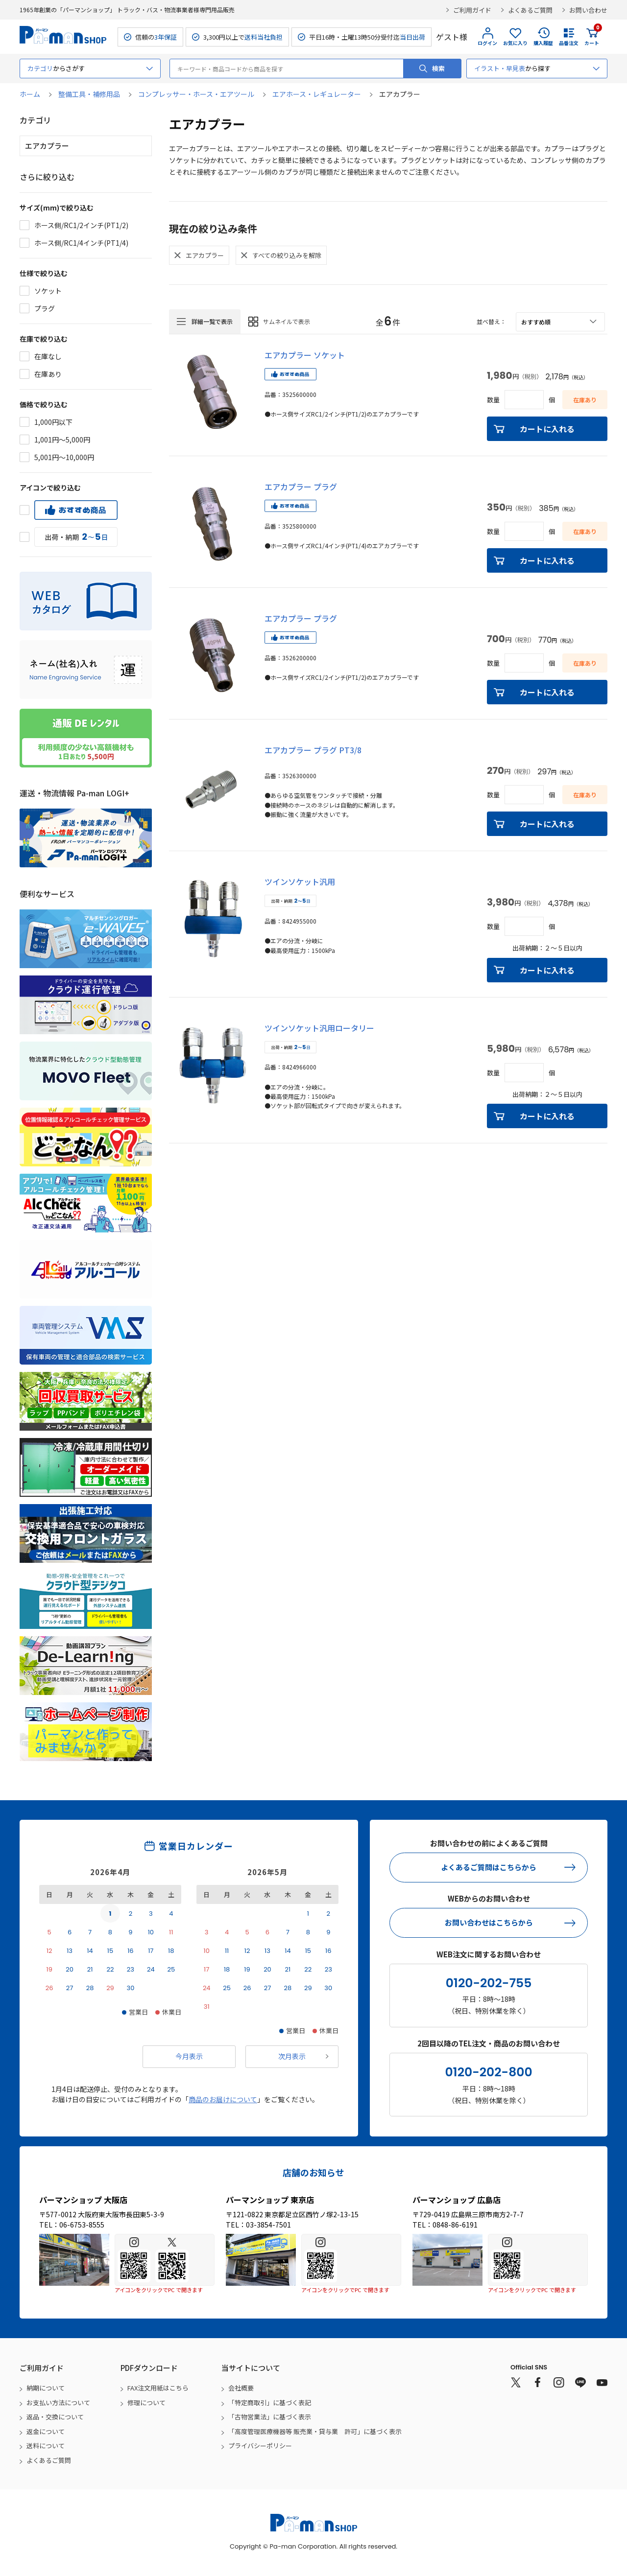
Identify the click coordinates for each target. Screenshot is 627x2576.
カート (591, 36)
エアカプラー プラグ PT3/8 (313, 750)
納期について (45, 2387)
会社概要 (241, 2387)
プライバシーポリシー (260, 2445)
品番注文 (569, 42)
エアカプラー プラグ (301, 486)
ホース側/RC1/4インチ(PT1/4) (81, 243)
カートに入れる (547, 429)
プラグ (44, 308)
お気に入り (515, 42)
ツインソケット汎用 (300, 881)
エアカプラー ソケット (305, 355)
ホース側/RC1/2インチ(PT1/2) (81, 225)
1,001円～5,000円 (62, 439)
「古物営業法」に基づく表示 (269, 2416)
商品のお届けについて (223, 2099)
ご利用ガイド (472, 10)
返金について (45, 2431)
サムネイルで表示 (286, 321)
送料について (45, 2445)
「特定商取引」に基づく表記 (269, 2402)
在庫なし (48, 356)
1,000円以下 (53, 422)
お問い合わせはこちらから (489, 1922)
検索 (438, 68)
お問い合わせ (588, 10)
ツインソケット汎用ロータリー (319, 1028)
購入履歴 (543, 42)
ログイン (487, 42)
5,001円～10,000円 (64, 457)
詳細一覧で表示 (212, 321)
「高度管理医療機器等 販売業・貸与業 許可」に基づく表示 (315, 2431)
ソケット (48, 291)
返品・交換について (55, 2416)
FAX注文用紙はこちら (158, 2387)
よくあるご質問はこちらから (488, 1867)
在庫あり (48, 374)
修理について (146, 2402)
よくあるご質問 (530, 10)
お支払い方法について (58, 2402)
